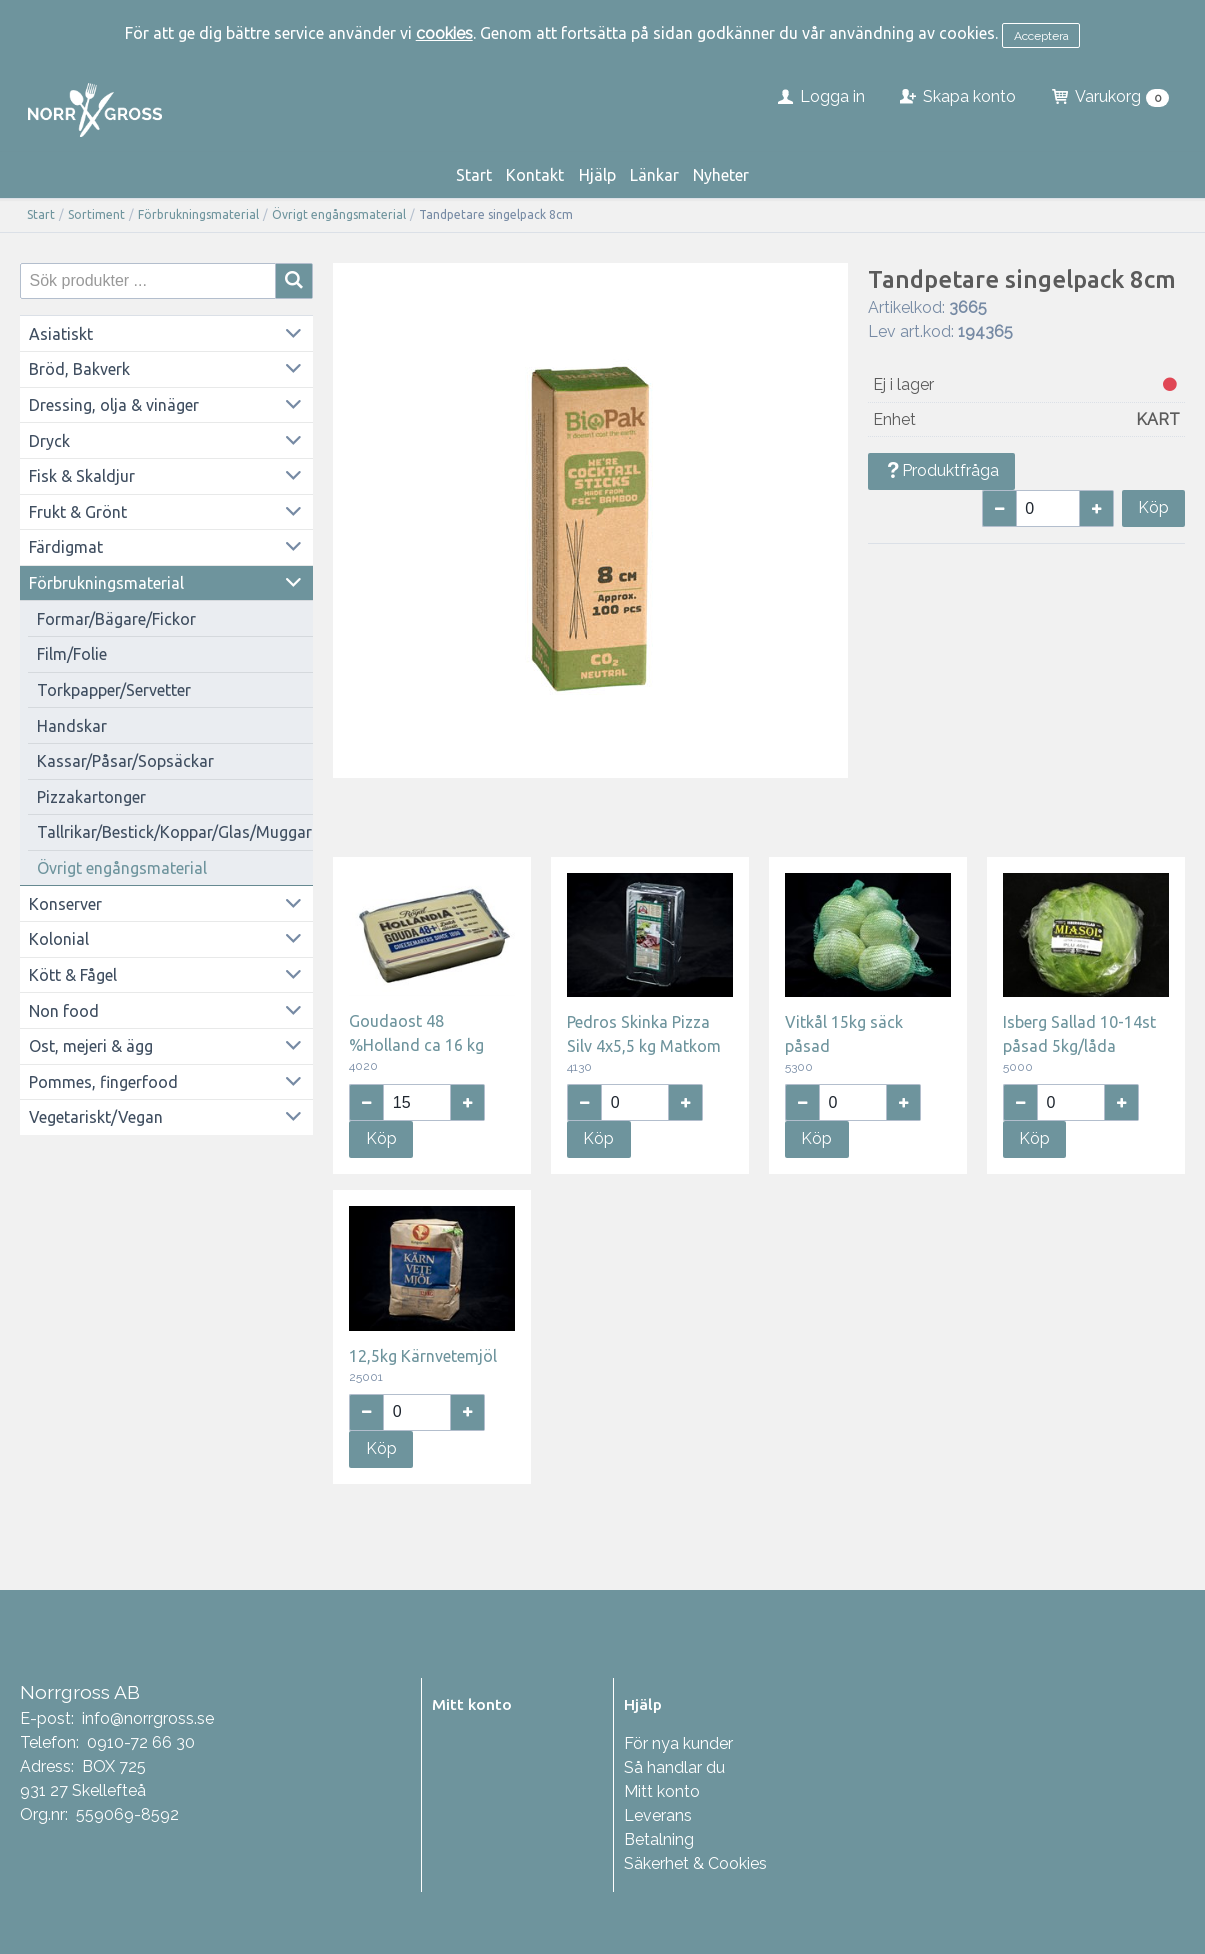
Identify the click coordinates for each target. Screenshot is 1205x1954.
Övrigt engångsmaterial (339, 214)
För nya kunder (678, 1743)
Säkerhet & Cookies (695, 1863)
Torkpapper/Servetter (114, 690)
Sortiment (96, 214)
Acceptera (1041, 36)
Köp (1153, 507)
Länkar (654, 175)
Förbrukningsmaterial (198, 214)
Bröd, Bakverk (79, 369)
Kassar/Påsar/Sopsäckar (125, 761)
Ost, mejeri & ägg (91, 1046)
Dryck (49, 441)
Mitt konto (662, 1791)
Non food (64, 1011)
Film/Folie (72, 654)
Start (474, 175)
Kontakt (535, 175)
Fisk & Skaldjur (82, 476)
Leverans (658, 1815)
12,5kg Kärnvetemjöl (423, 1356)
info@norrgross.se (148, 1718)
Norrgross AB (80, 1692)
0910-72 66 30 (141, 1742)
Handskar (72, 726)
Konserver (65, 904)
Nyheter (721, 175)
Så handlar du (674, 1767)
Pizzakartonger (91, 797)
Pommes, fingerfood (103, 1082)
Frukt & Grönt (78, 512)
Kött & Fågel (73, 975)
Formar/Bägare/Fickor (116, 619)
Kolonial (59, 939)
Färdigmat (66, 547)
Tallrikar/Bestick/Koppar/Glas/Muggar (174, 832)
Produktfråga (942, 470)
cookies (444, 33)
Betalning (659, 1839)
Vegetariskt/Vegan (96, 1117)
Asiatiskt (61, 334)
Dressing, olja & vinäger (114, 405)
